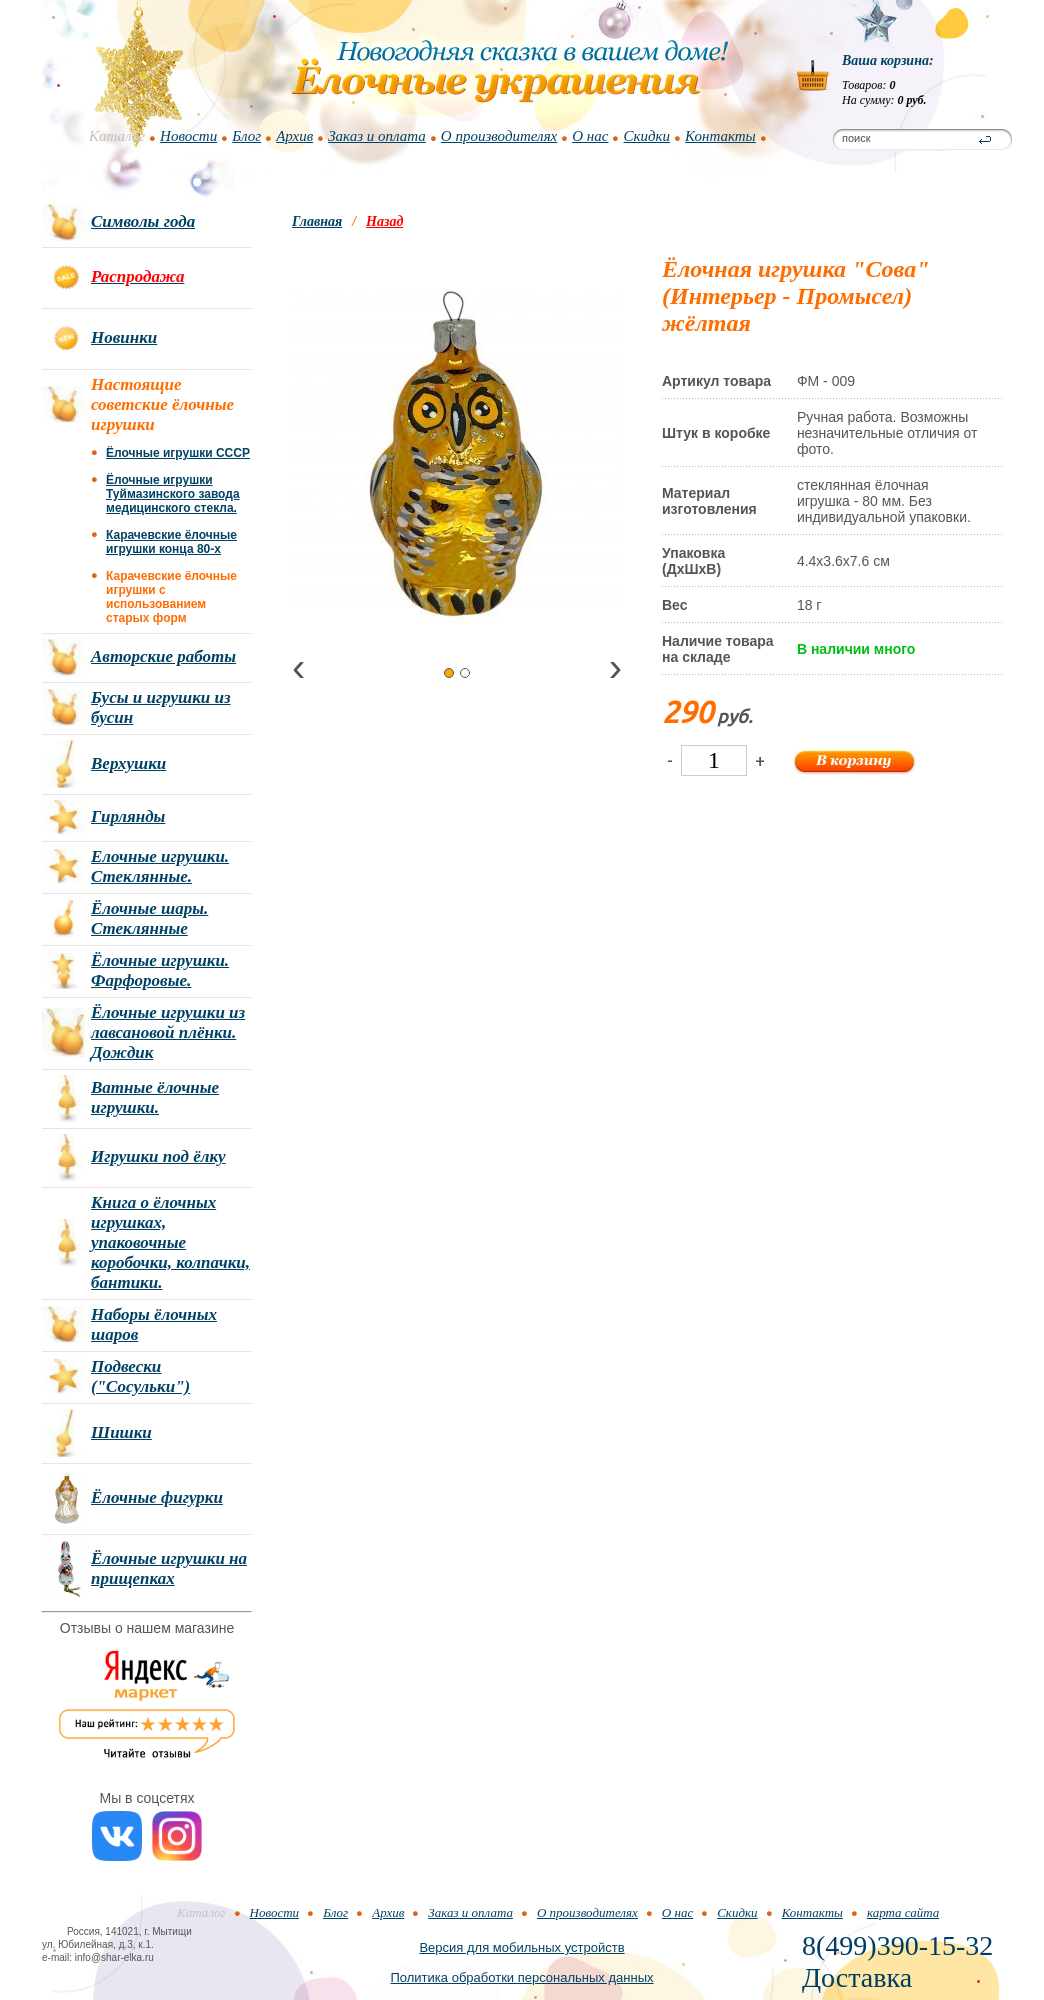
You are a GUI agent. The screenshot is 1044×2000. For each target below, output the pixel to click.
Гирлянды (128, 816)
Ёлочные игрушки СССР (178, 453)
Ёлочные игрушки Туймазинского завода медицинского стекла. (173, 494)
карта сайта (903, 1912)
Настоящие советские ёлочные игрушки (162, 404)
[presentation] (298, 671)
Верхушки (128, 763)
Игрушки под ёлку (158, 1156)
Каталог (117, 136)
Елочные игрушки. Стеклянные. (160, 866)
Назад (384, 221)
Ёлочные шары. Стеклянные (149, 918)
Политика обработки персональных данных (521, 1977)
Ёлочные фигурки (157, 1497)
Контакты (720, 136)
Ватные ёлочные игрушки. (155, 1097)
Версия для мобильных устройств (521, 1947)
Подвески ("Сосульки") (140, 1376)
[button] (449, 673)
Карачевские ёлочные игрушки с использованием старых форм (171, 597)
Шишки (121, 1432)
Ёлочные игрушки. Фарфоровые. (160, 970)
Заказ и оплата (377, 136)
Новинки (124, 337)
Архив (294, 136)
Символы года (143, 221)
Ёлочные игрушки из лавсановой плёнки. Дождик (168, 1032)
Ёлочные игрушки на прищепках (169, 1568)
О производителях (499, 136)
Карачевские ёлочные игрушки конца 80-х (171, 542)
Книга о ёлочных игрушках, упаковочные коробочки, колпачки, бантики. (170, 1242)
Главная (317, 221)
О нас (590, 136)
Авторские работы (163, 656)
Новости (188, 136)
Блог (246, 136)
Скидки (646, 136)
